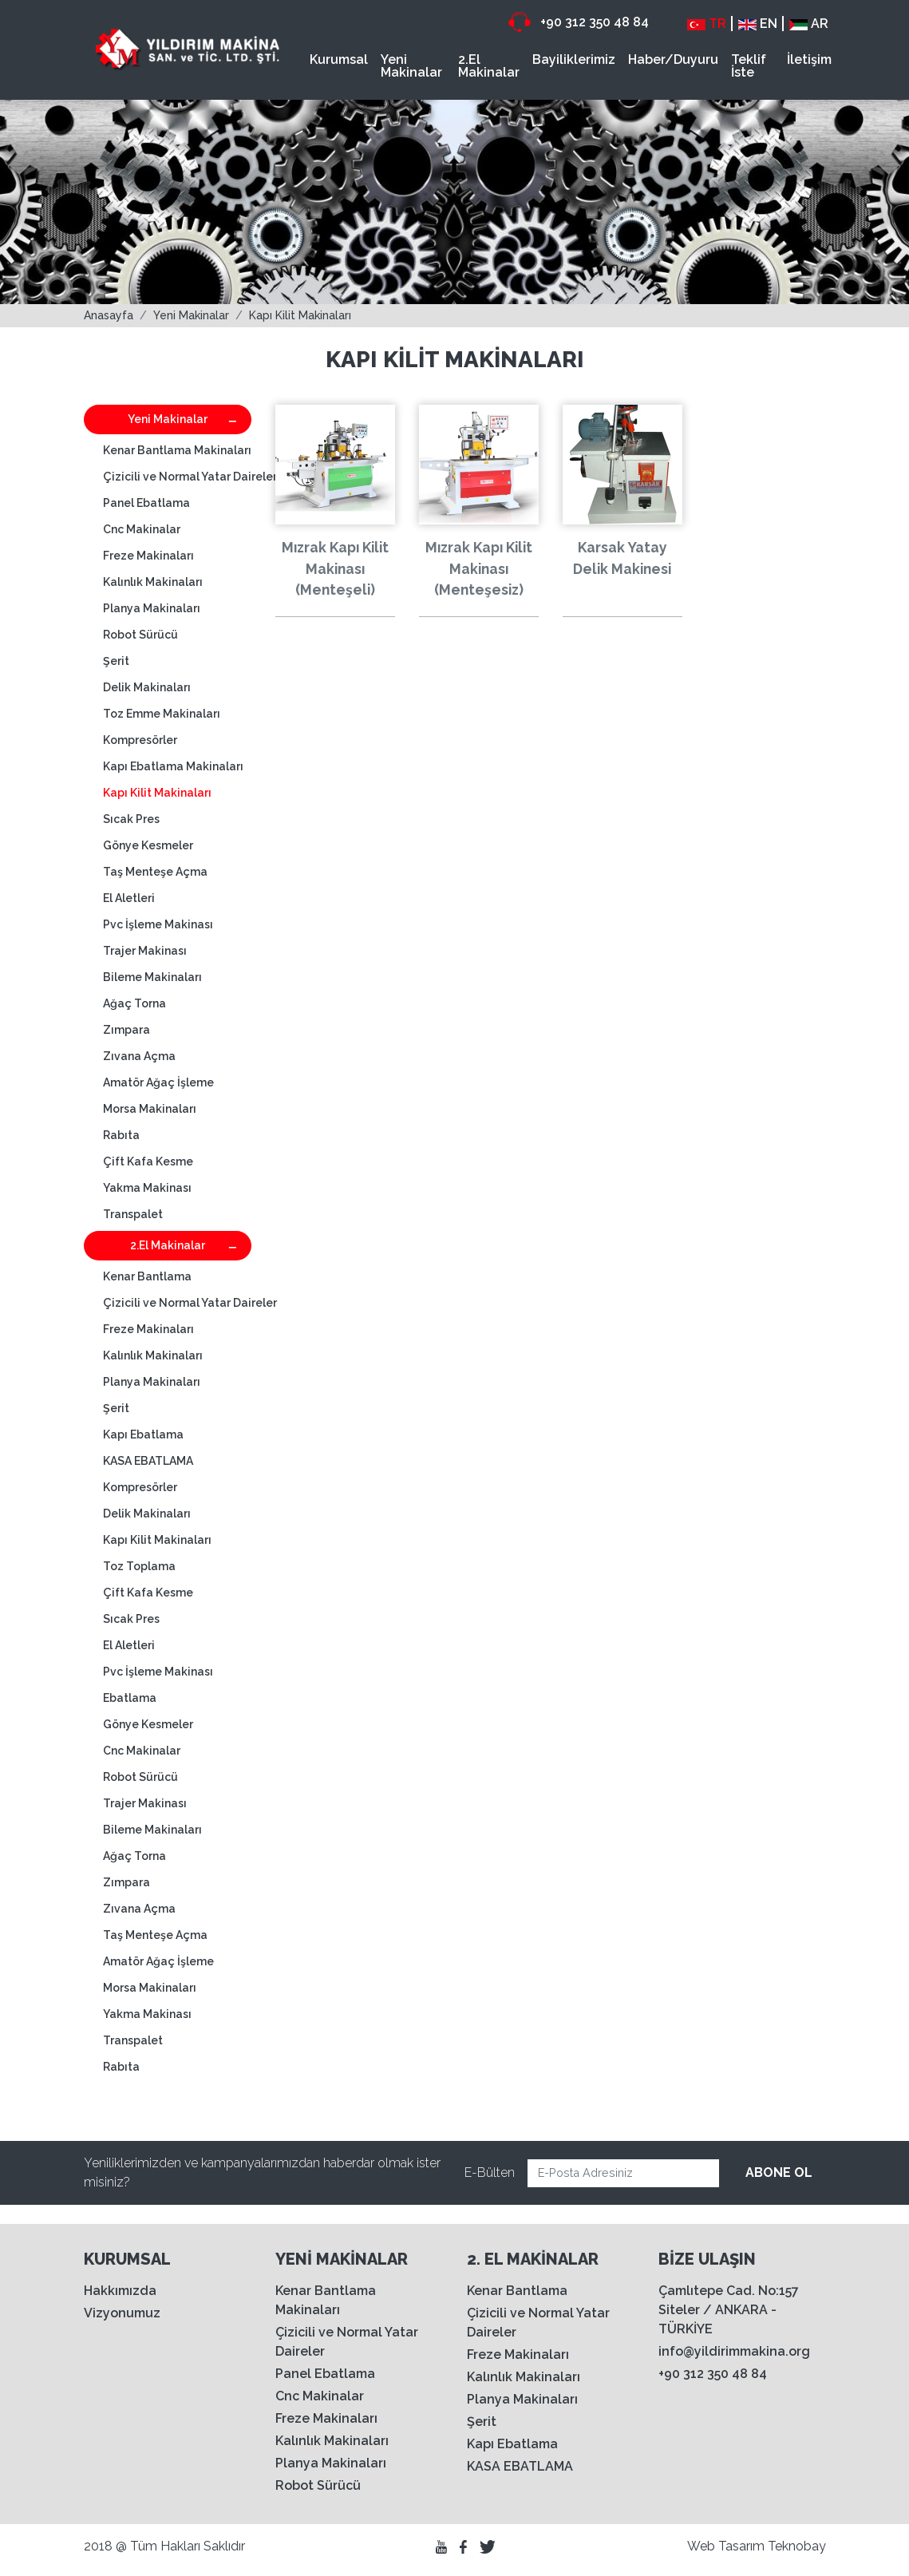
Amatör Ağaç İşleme (158, 1082)
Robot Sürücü (140, 634)
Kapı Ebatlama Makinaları (173, 766)
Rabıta (121, 1135)
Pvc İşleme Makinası (158, 924)
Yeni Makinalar (411, 66)
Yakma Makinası (147, 1187)
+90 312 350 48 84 (578, 22)
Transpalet (133, 1214)
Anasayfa (108, 315)
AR (808, 23)
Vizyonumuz (122, 2313)
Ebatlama (129, 1698)
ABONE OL (778, 2172)
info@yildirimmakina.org (734, 2351)
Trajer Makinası (145, 950)
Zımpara (126, 1029)
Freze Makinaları (148, 555)
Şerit (116, 661)
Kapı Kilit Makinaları (300, 315)
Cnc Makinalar (141, 529)
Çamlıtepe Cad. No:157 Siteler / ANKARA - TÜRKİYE (728, 2310)
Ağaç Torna (134, 1003)
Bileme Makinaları (152, 977)
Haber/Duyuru (673, 59)
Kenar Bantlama (147, 1276)
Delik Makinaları (147, 687)
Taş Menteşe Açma (155, 871)
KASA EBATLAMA (148, 1460)
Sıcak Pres (131, 819)
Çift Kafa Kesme (148, 1161)
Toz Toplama (139, 1566)
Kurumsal (339, 59)
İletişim (809, 59)
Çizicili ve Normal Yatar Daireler (177, 476)
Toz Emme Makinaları (161, 713)
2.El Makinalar (489, 66)
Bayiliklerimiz (573, 59)
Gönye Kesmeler (148, 845)
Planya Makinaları (151, 608)
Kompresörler (140, 740)
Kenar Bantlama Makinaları (177, 450)
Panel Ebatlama (146, 503)
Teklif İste (748, 66)
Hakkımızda (120, 2290)
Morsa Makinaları (149, 1108)
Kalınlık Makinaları (153, 582)
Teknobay (797, 2546)
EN (757, 23)
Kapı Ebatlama (143, 1434)
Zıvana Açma (139, 1056)
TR (706, 23)
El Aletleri (129, 898)
